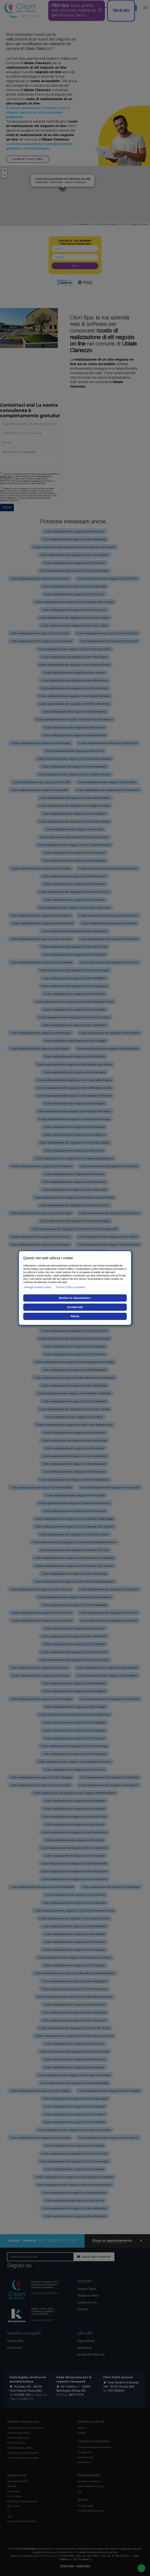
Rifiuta (75, 1316)
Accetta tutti (75, 1307)
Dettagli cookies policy (37, 1287)
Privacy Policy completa (70, 1287)
